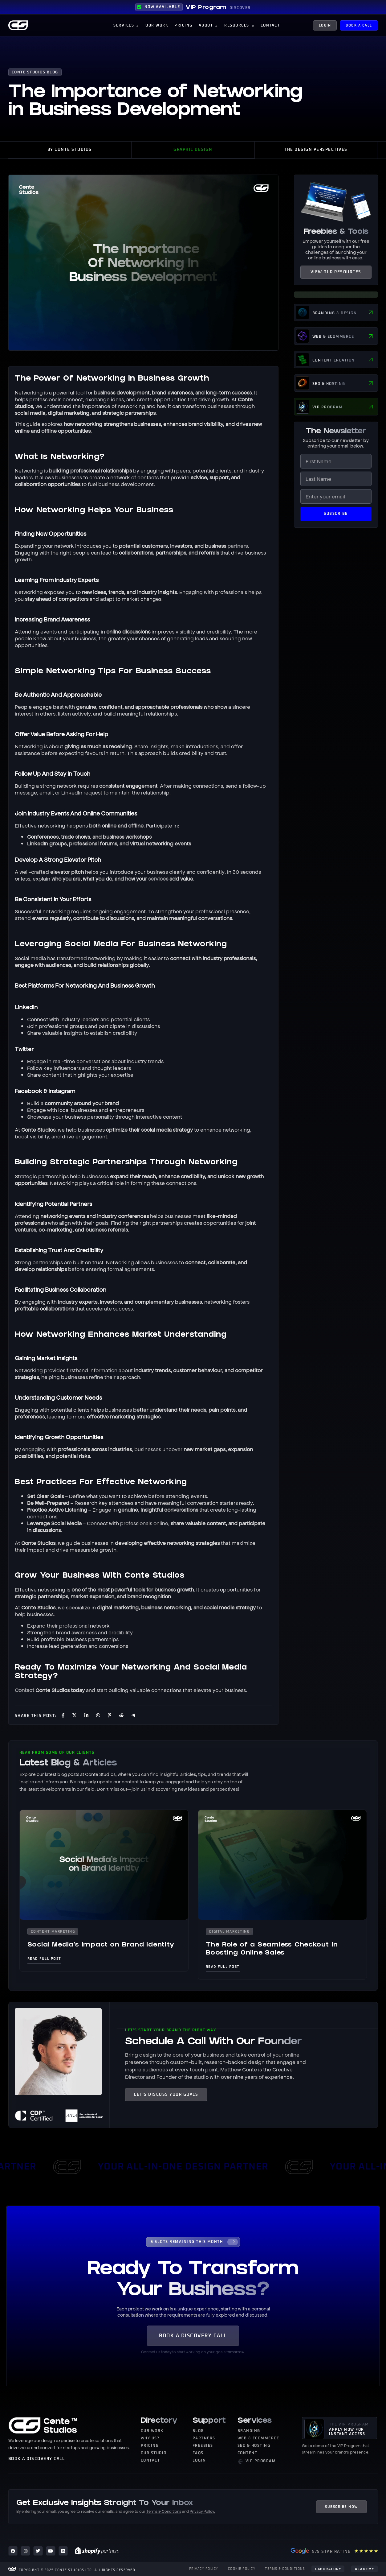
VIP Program (206, 8)
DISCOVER (240, 8)
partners (237, 545)
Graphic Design (192, 150)
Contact (24, 1689)
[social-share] (62, 1715)
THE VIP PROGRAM (349, 2425)
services (158, 877)
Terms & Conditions (163, 2511)
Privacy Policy (202, 2511)
